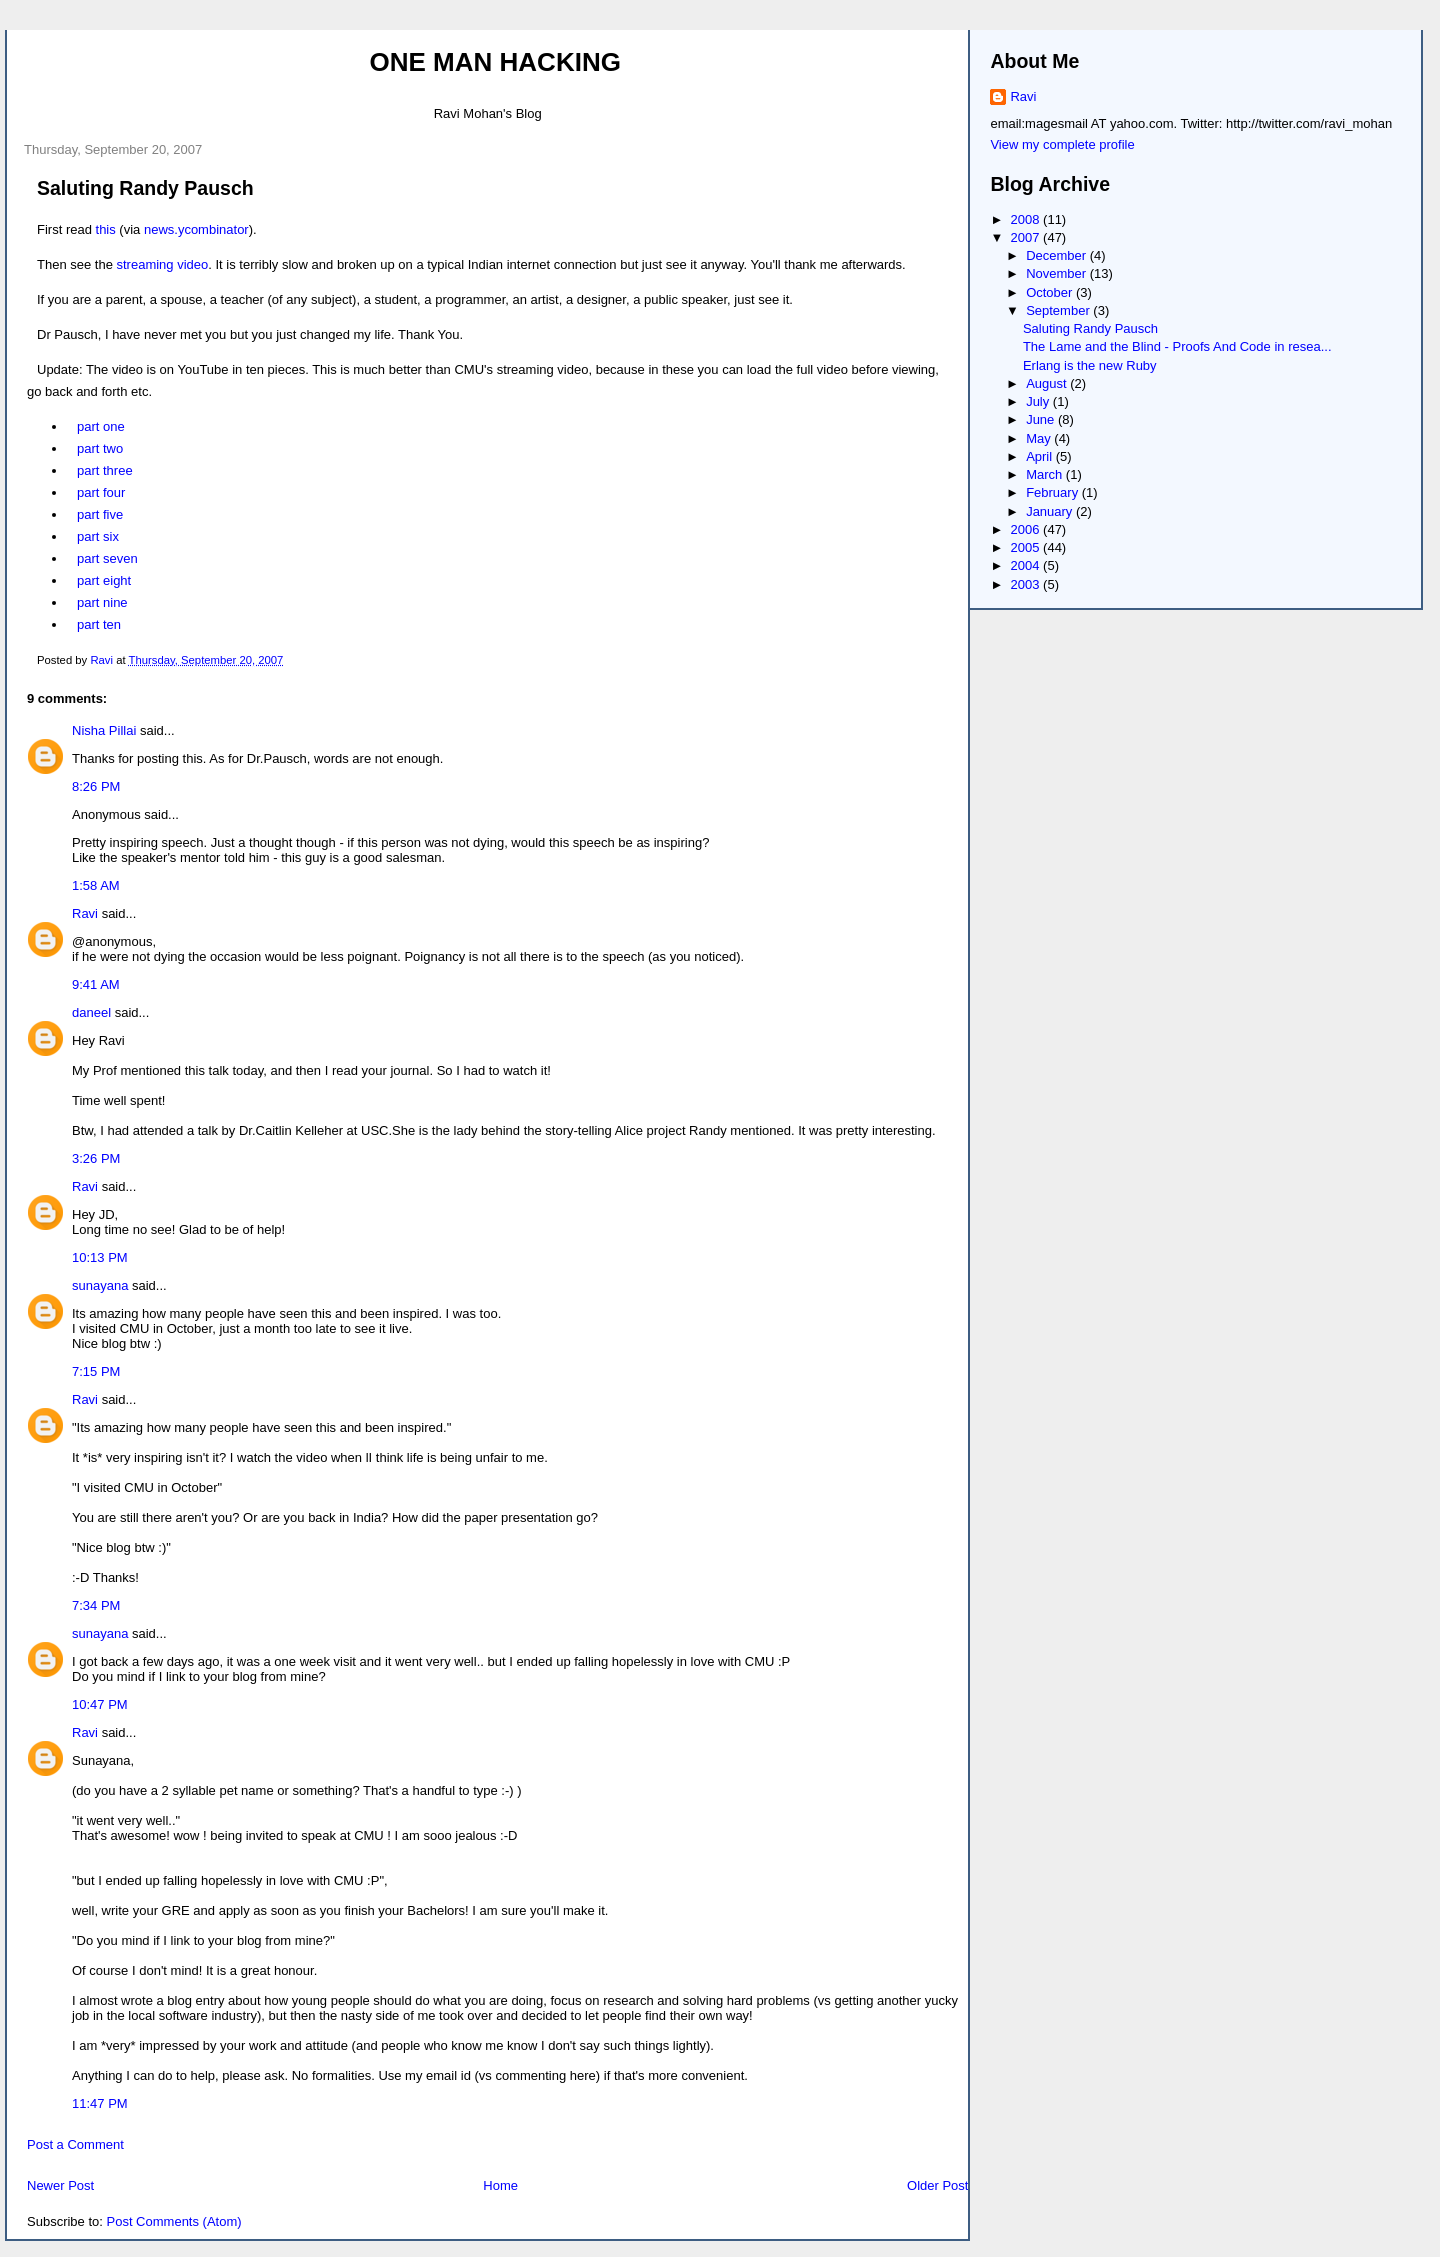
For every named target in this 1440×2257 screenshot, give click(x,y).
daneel (91, 1012)
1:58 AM (96, 885)
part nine (102, 602)
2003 (1027, 584)
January (1051, 511)
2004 (1027, 565)
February (1054, 492)
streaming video (163, 264)
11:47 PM (100, 2103)
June (1042, 419)
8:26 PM (96, 786)
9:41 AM (96, 984)
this (106, 229)
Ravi (85, 913)
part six (98, 536)
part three (105, 470)
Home (500, 2185)
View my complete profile (1062, 144)
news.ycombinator (196, 229)
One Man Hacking (495, 62)
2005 (1027, 547)
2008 (1027, 219)
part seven (107, 558)
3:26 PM (96, 1158)
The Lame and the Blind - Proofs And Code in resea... (1177, 346)
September (1059, 310)
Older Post (937, 2185)
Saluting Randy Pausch (1090, 328)
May (1040, 438)
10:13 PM (100, 1257)
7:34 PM (96, 1605)
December (1058, 255)
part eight (104, 580)
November (1058, 273)
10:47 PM (100, 1704)
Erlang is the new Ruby (1090, 365)
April (1041, 456)
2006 (1027, 529)
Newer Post (60, 2185)
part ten (99, 624)
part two (100, 448)
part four (101, 492)
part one (101, 426)
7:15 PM (96, 1371)
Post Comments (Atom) (174, 2221)
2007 (1027, 237)
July (1039, 401)
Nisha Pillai (104, 730)
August (1048, 383)
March (1046, 474)
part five (100, 514)
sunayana (100, 1285)
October (1051, 292)
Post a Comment (75, 2144)
